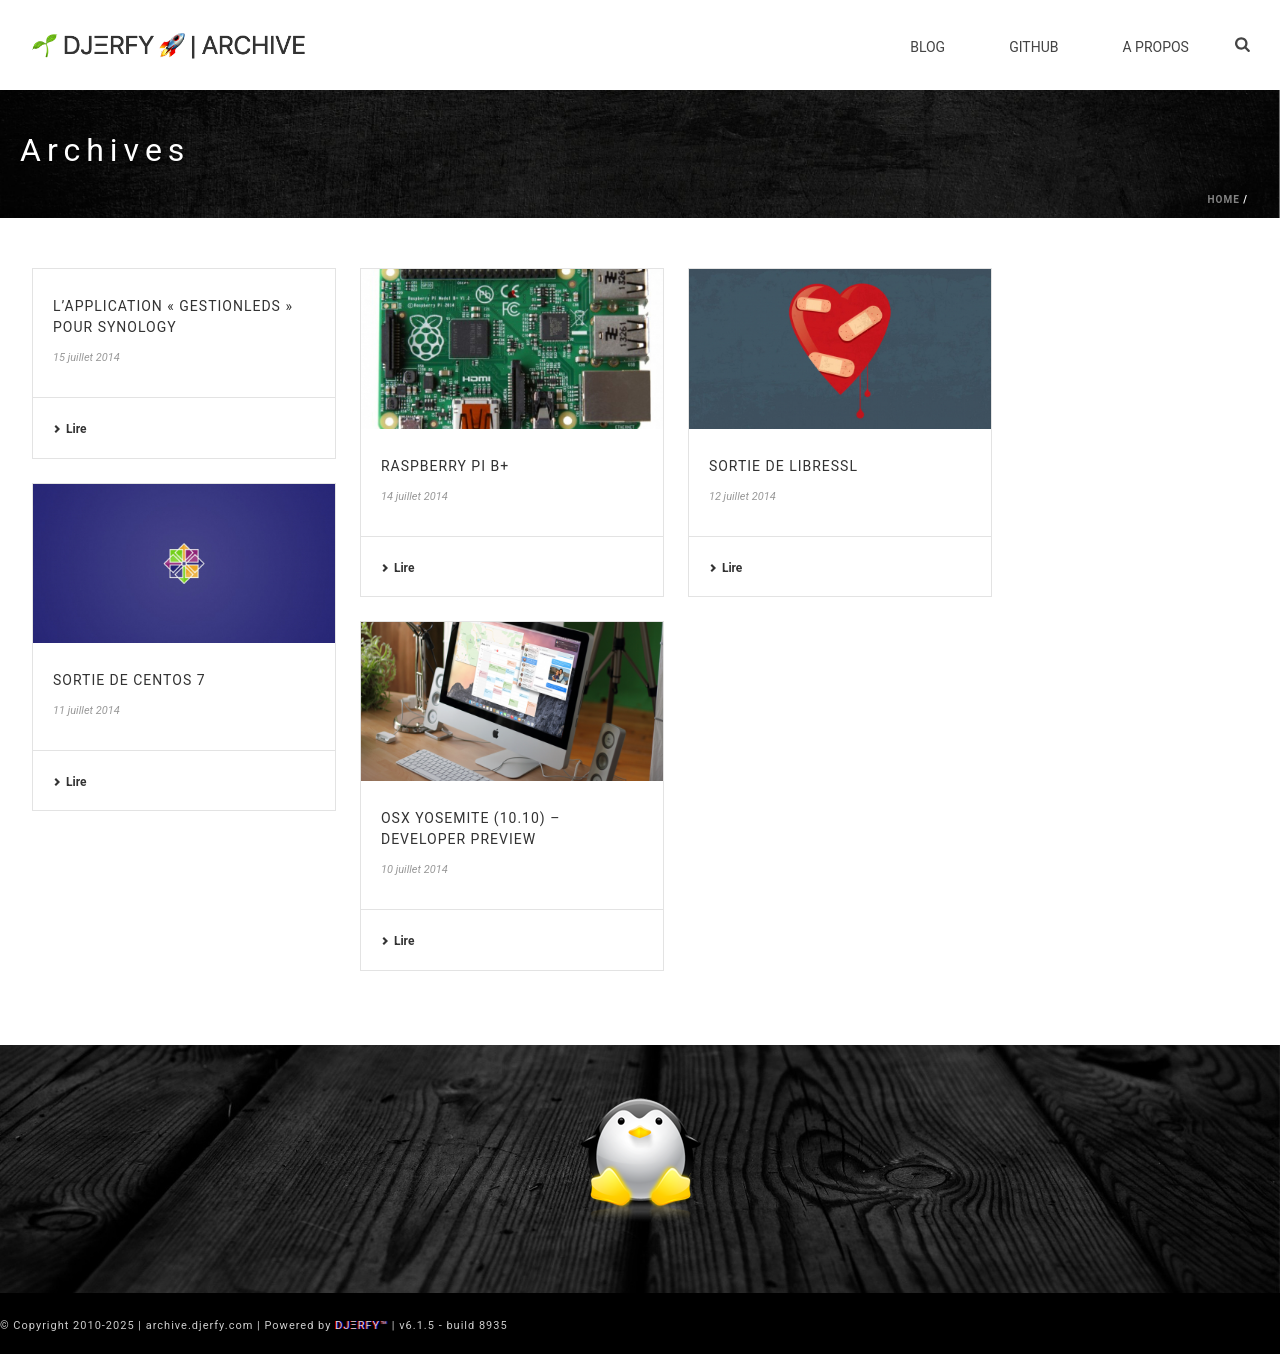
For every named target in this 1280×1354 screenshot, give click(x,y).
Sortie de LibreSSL (783, 466)
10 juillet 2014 (414, 869)
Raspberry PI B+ (445, 466)
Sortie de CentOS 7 (129, 680)
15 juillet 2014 (86, 357)
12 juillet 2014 (742, 496)
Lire (69, 429)
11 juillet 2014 (86, 710)
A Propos (1155, 47)
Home (1223, 199)
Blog (927, 47)
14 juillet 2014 (414, 496)
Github (1033, 47)
